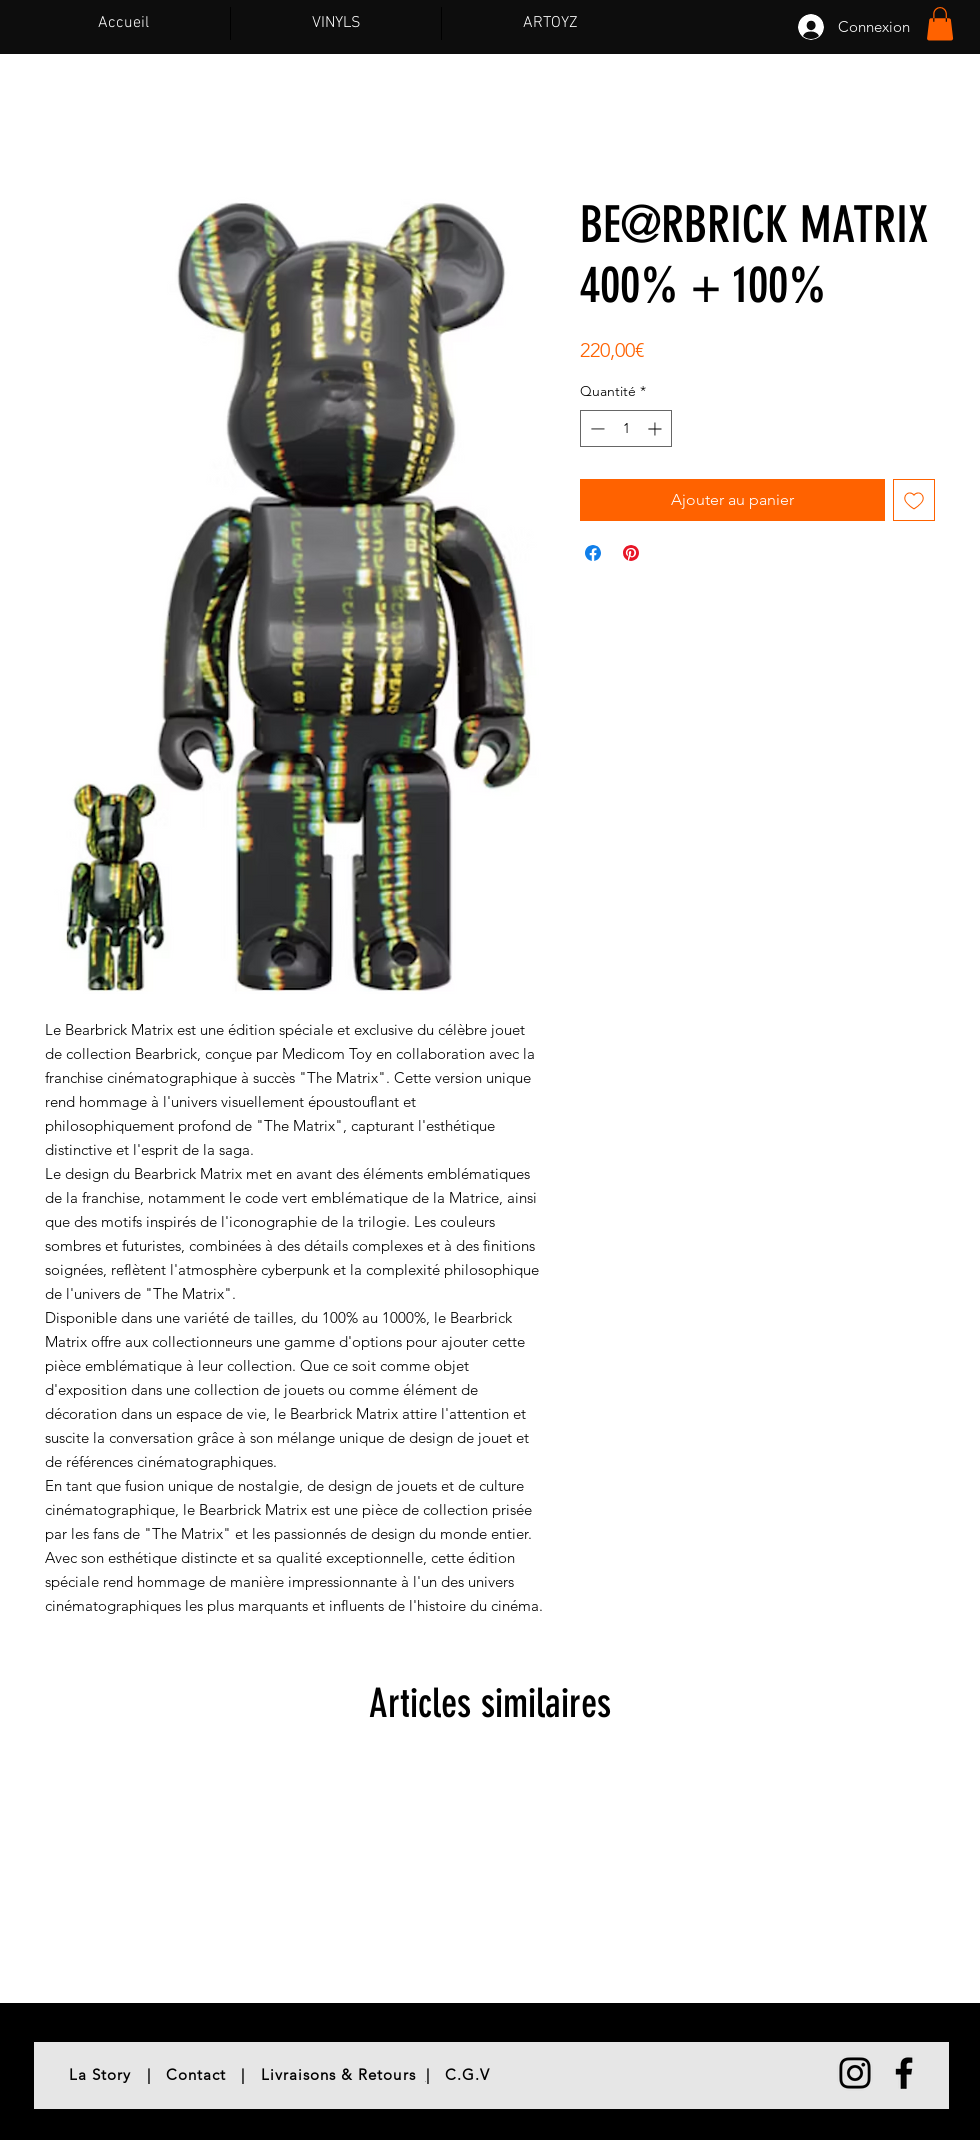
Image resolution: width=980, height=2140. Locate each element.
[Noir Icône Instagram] (855, 2073)
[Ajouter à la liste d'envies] (914, 500)
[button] (940, 23)
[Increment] (656, 428)
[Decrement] (595, 428)
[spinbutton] (626, 428)
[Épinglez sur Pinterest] (631, 553)
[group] (490, 1876)
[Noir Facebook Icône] (904, 2073)
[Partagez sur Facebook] (593, 553)
